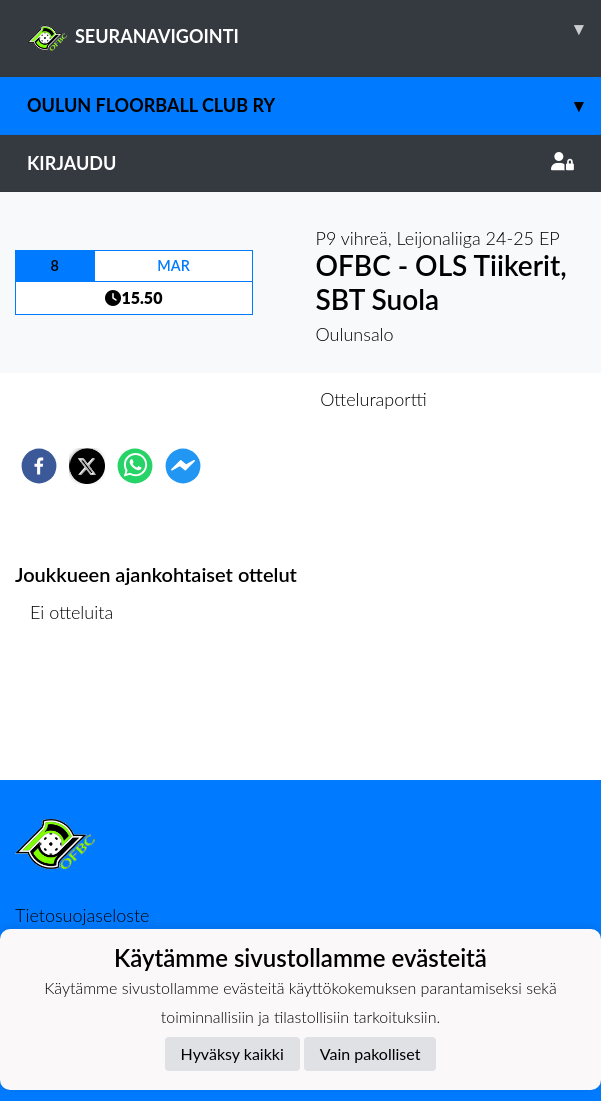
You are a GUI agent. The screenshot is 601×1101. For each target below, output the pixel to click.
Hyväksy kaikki (232, 1053)
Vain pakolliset (370, 1053)
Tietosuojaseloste (82, 915)
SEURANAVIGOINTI (314, 29)
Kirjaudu (300, 163)
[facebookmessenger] (183, 466)
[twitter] (87, 466)
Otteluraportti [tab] (373, 399)
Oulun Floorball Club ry (314, 105)
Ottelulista (79, 712)
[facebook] (39, 466)
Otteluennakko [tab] (231, 399)
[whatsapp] (135, 466)
